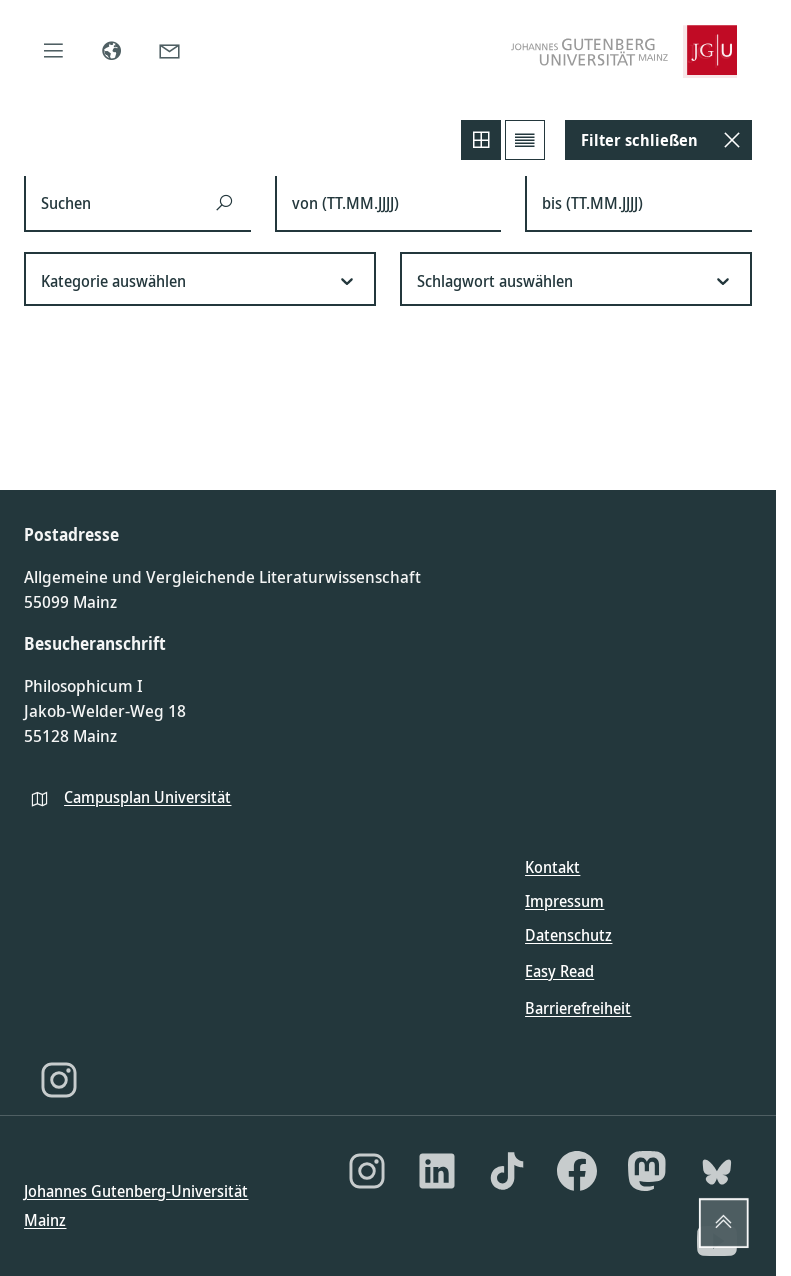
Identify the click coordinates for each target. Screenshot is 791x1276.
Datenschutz (568, 935)
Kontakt (552, 867)
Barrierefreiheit (578, 1008)
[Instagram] (59, 1080)
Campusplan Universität (147, 797)
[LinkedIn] (437, 1171)
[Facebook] (577, 1171)
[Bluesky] (717, 1171)
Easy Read (559, 971)
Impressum (564, 901)
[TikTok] (507, 1171)
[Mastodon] (647, 1171)
